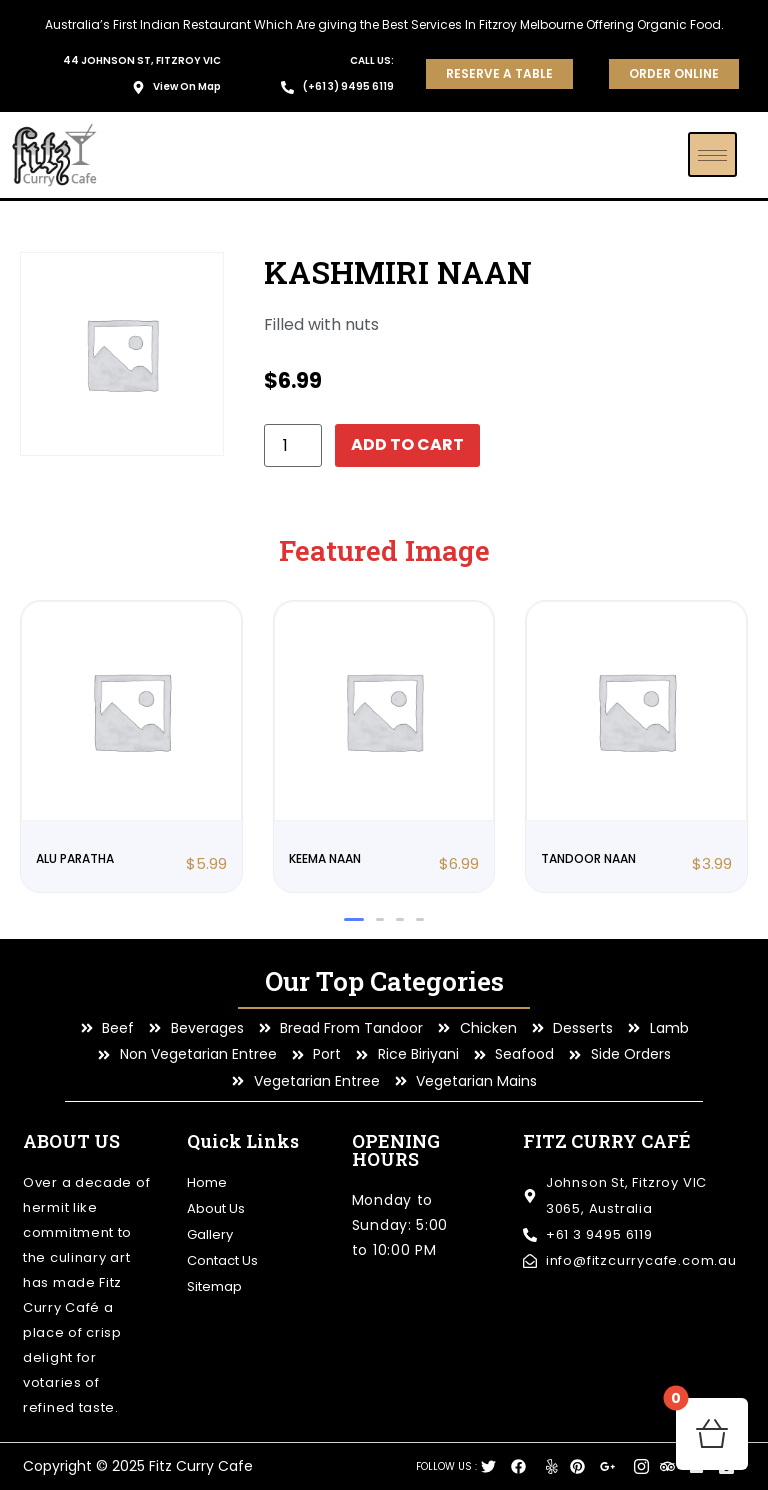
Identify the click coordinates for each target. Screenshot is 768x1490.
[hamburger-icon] (712, 154)
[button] (354, 919)
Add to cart (407, 444)
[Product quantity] (293, 445)
